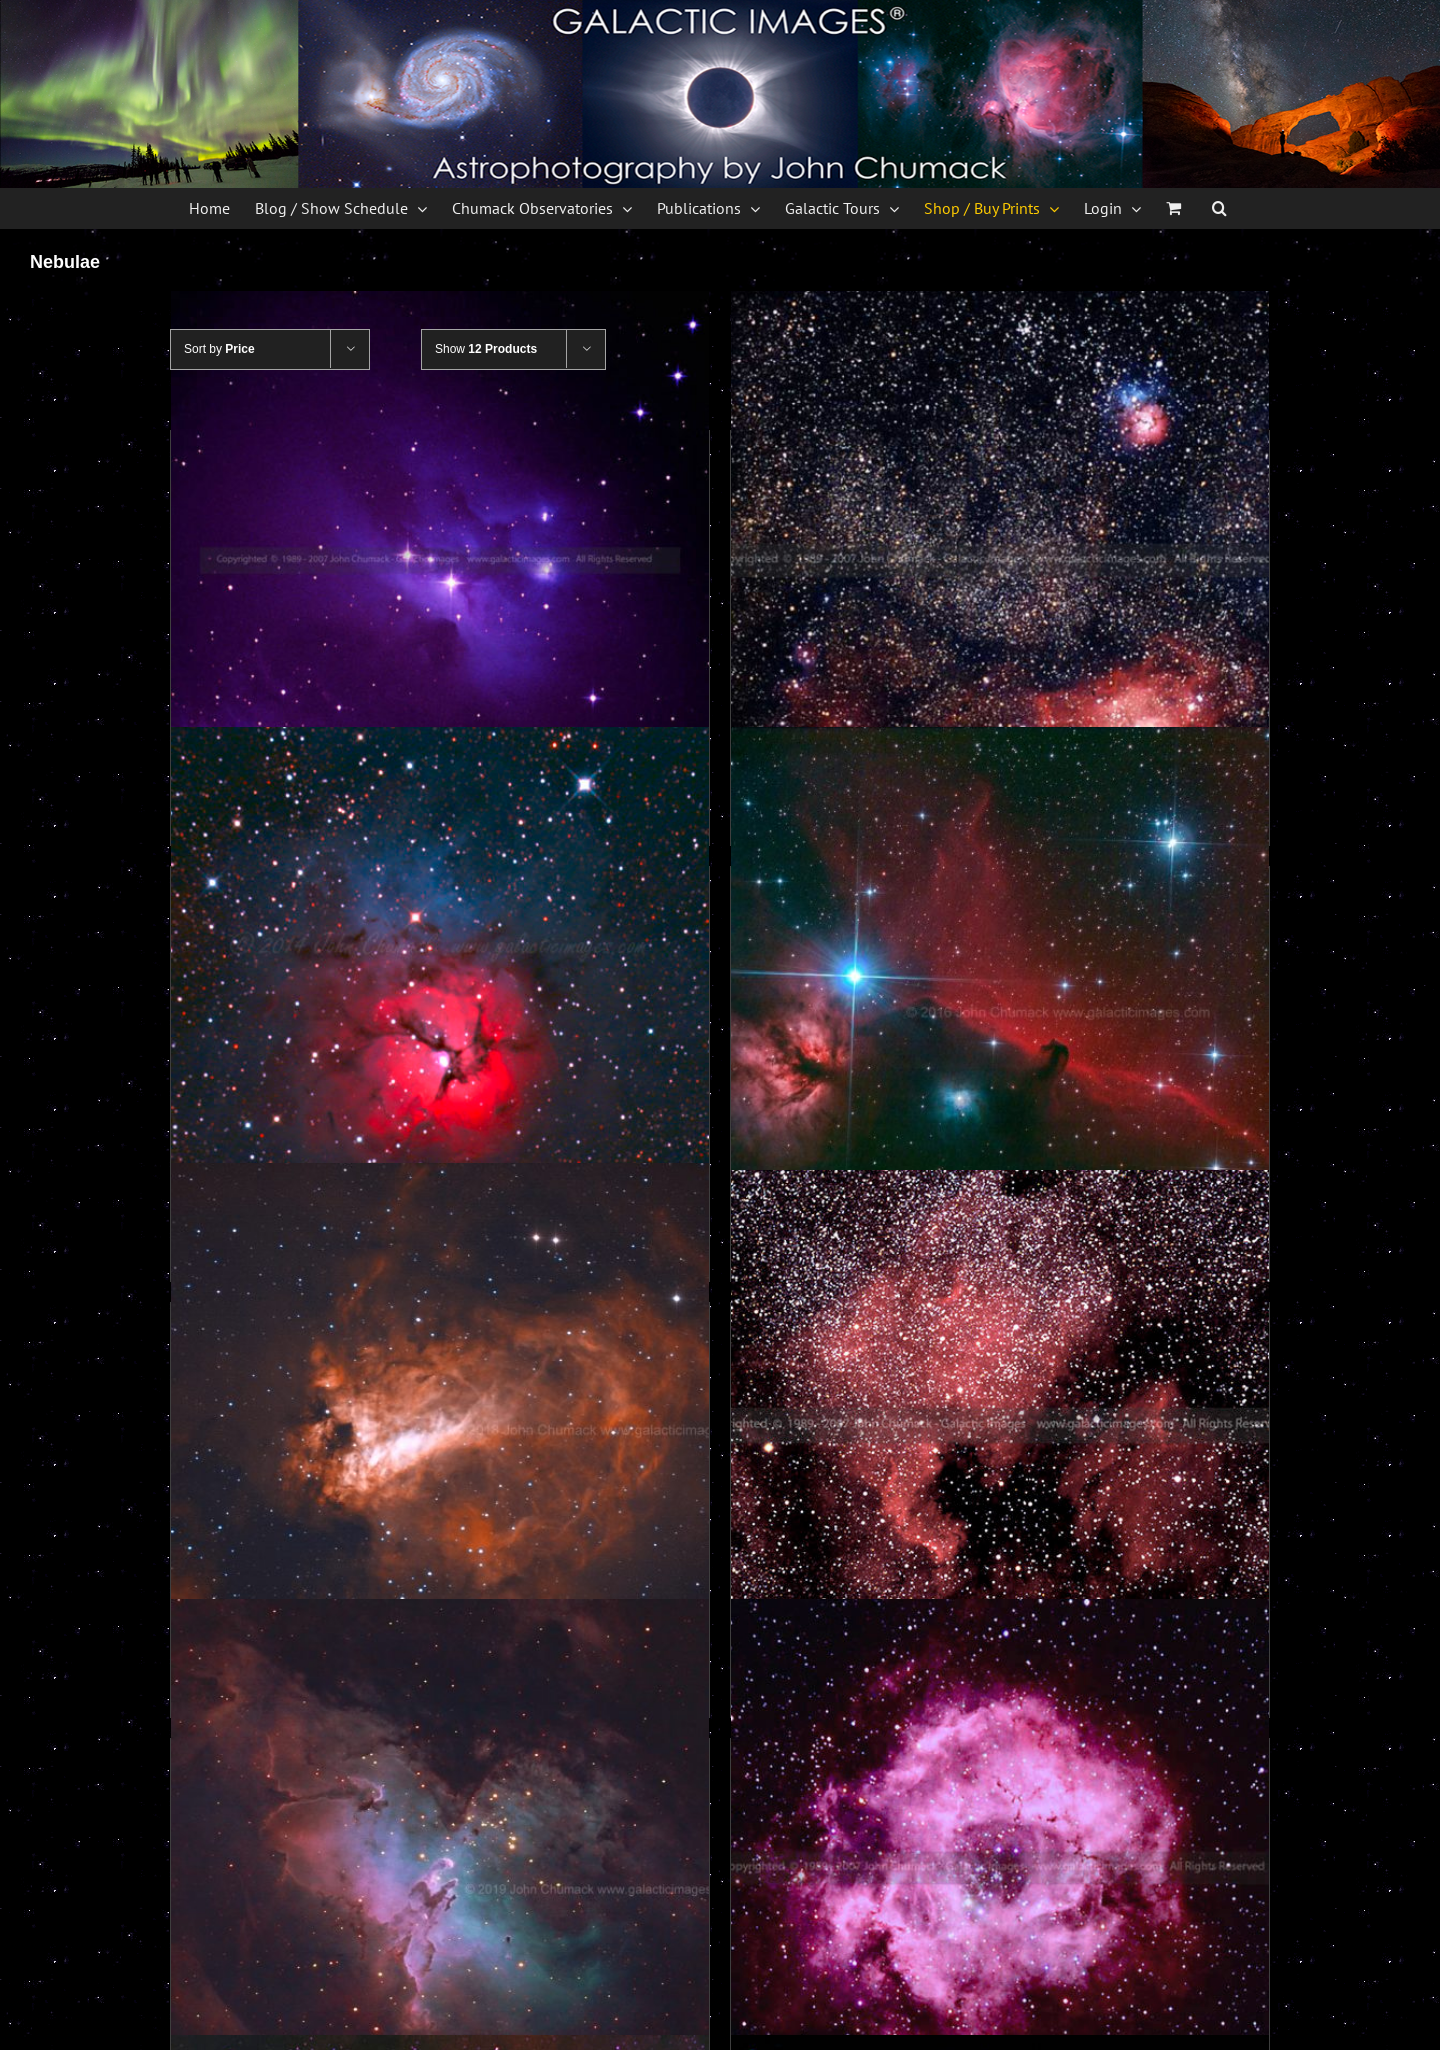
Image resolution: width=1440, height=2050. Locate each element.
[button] (1219, 208)
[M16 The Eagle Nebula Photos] (440, 1868)
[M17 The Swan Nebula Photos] (440, 1432)
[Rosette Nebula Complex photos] (1000, 1868)
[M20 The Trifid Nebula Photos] (440, 996)
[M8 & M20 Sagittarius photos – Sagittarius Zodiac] (1000, 560)
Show (486, 349)
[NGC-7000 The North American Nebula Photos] (1000, 1425)
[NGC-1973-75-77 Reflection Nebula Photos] (440, 560)
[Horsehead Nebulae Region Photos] (1000, 996)
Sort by (219, 349)
